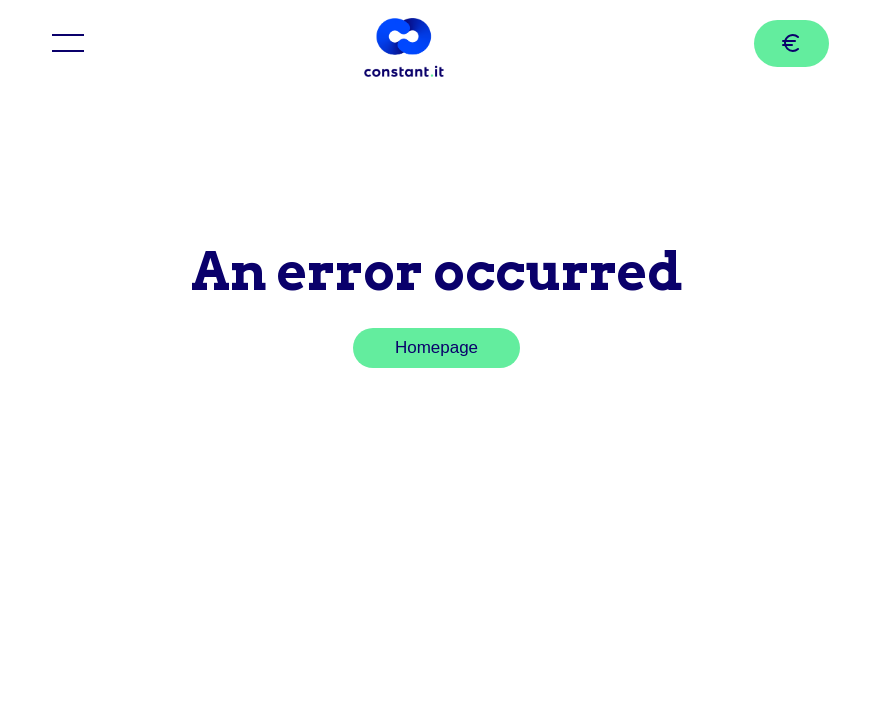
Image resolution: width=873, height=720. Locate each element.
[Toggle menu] (68, 43)
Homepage (436, 347)
